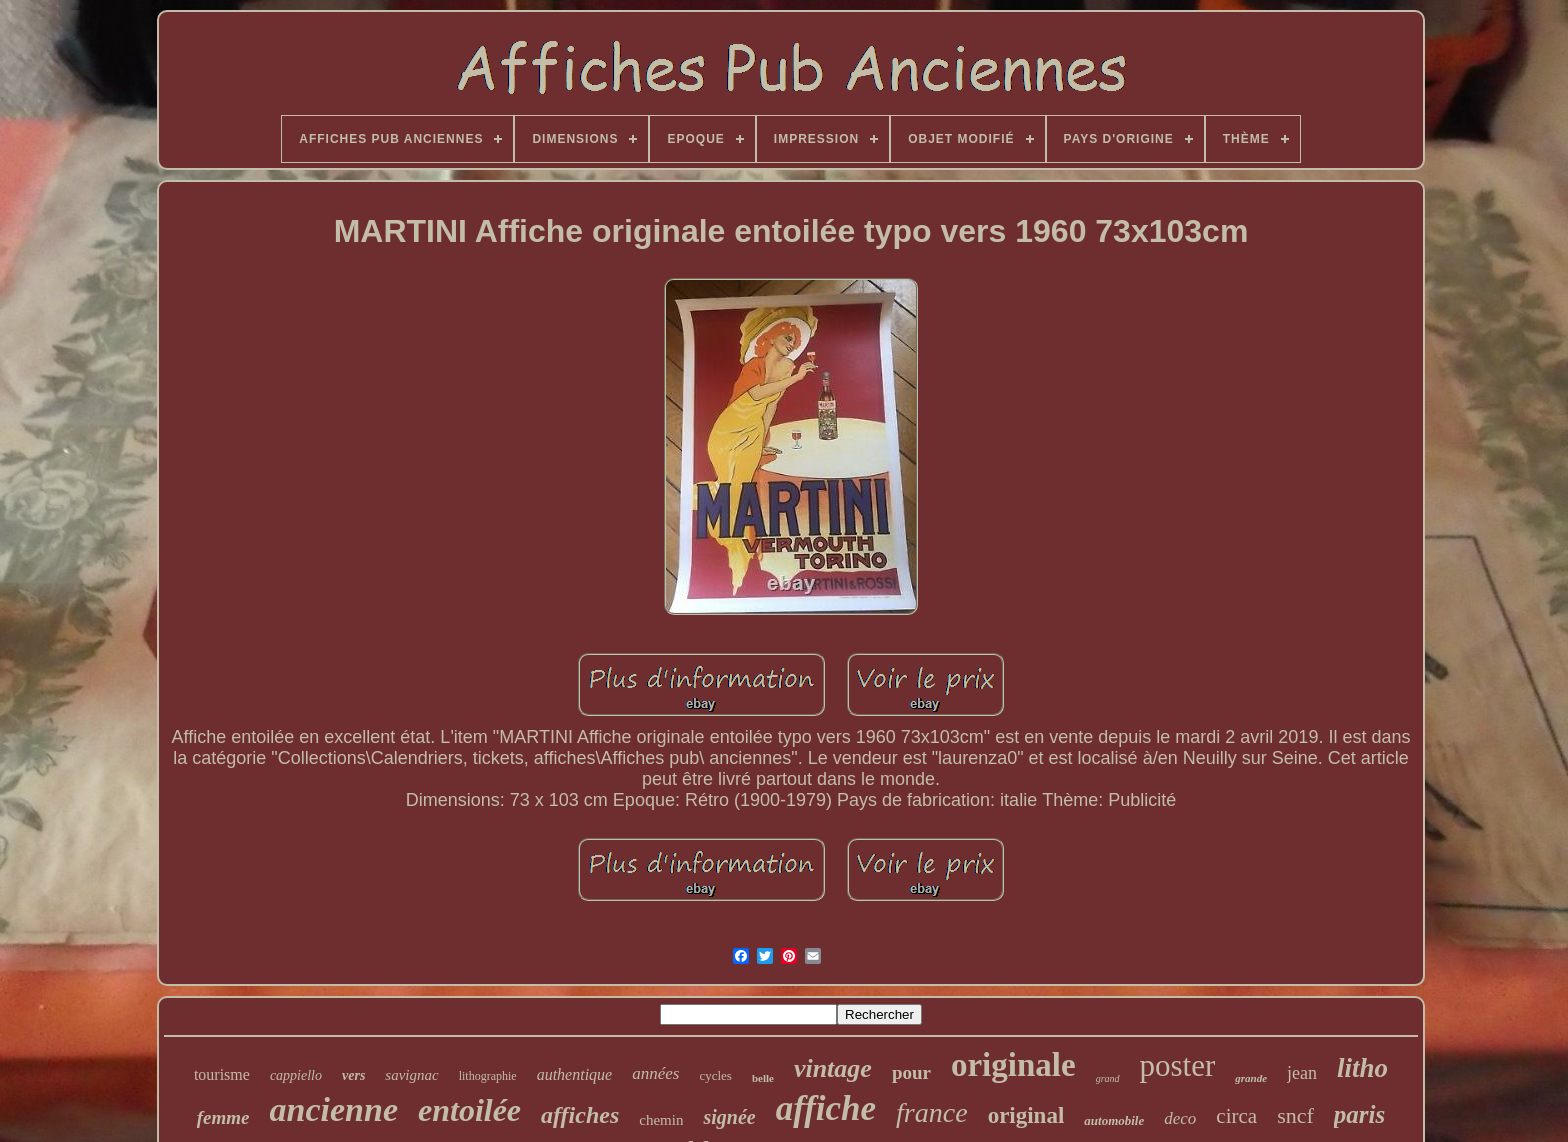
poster (1178, 1065)
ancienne (334, 1109)
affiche (826, 1108)
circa (1236, 1116)
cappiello (296, 1075)
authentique (575, 1074)
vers (353, 1075)
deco (1180, 1118)
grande (1251, 1078)
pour (911, 1072)
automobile (1114, 1120)
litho (1362, 1068)
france (932, 1112)
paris (1359, 1114)
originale (1013, 1065)
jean (1302, 1073)
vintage (833, 1068)
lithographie (488, 1076)
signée (729, 1117)
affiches (580, 1115)
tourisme (222, 1074)
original (1026, 1115)
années (655, 1073)
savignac (411, 1075)
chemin (661, 1120)
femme (223, 1117)
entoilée (469, 1110)
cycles (715, 1075)
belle (763, 1078)
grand (1108, 1078)
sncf (1295, 1115)
